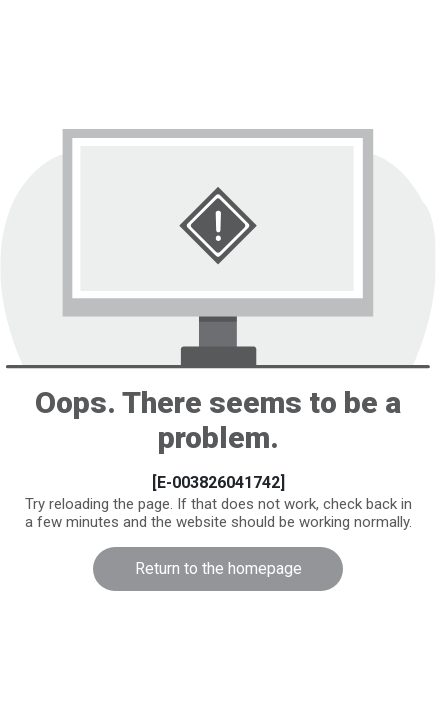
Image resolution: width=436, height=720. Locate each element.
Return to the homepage (218, 568)
